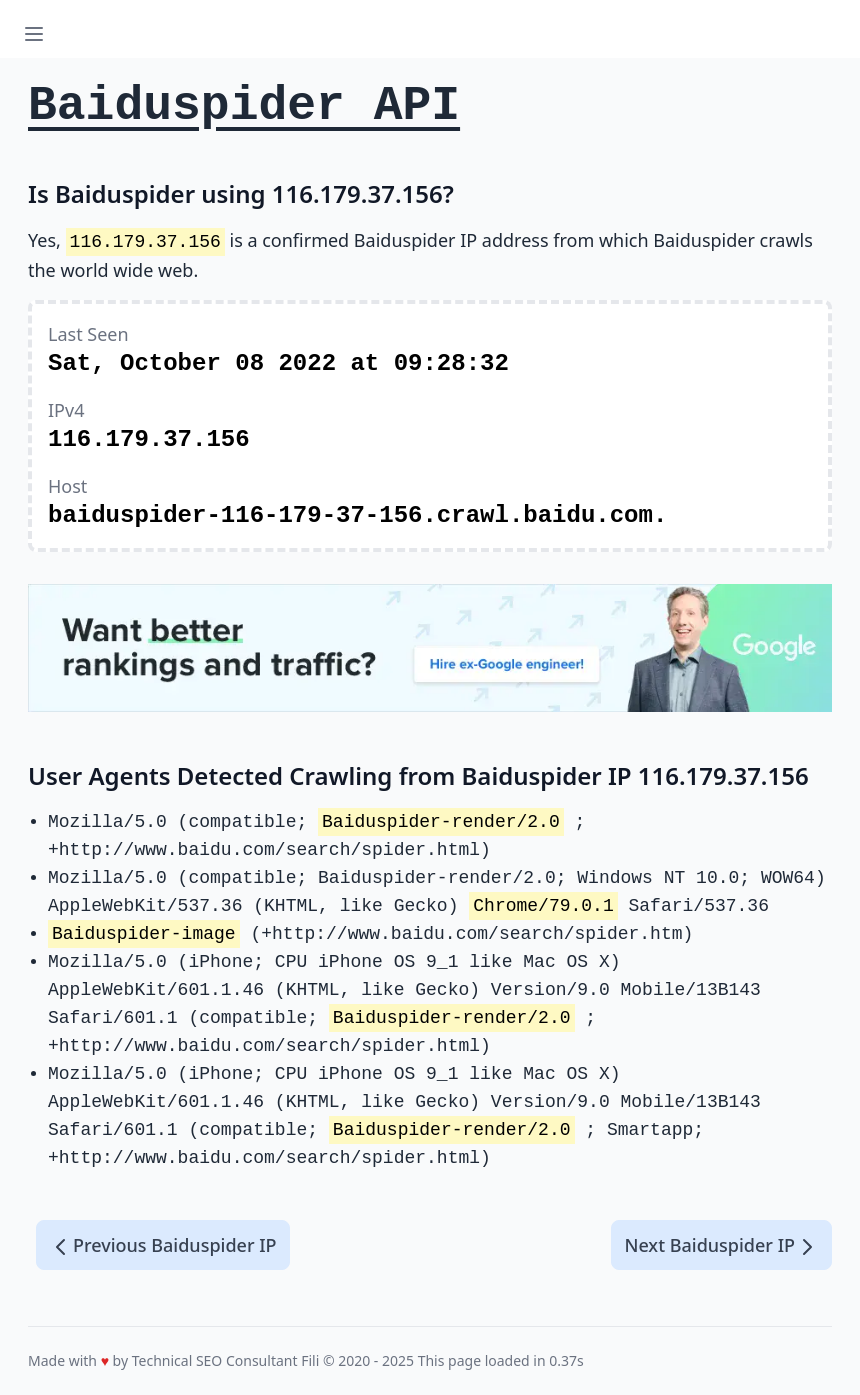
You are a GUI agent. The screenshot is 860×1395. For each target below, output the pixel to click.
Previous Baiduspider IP (163, 1246)
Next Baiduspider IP (721, 1246)
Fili (310, 1360)
